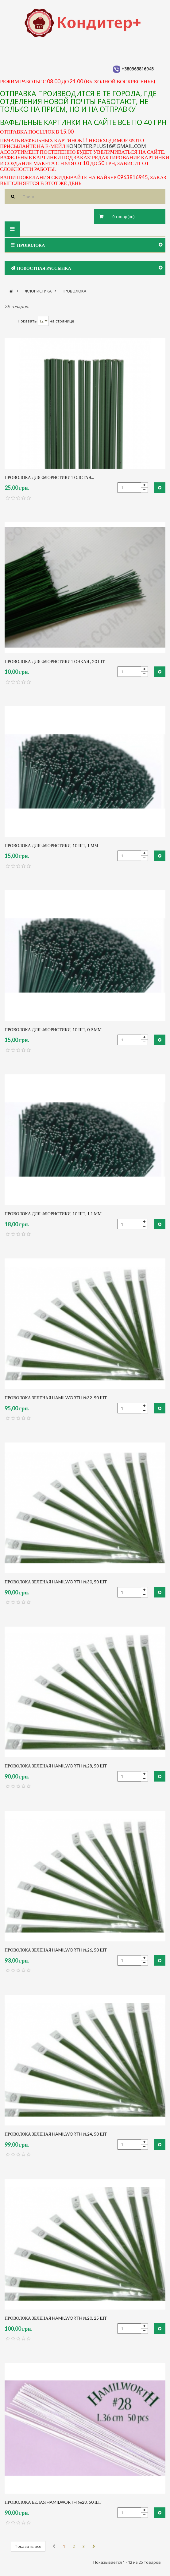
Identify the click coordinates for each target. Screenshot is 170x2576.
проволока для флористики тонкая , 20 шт (55, 661)
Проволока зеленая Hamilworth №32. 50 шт (56, 1397)
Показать (27, 321)
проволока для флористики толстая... (49, 477)
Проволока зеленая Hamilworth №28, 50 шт (56, 1765)
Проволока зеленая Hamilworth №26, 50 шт (56, 1950)
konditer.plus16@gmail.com (106, 145)
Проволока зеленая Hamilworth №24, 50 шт (56, 2134)
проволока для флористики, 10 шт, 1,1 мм (53, 1213)
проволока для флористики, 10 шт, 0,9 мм (53, 1029)
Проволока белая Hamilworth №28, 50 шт (53, 2502)
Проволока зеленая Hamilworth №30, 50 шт (56, 1581)
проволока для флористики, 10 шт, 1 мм (51, 845)
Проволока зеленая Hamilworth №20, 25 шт (56, 2318)
